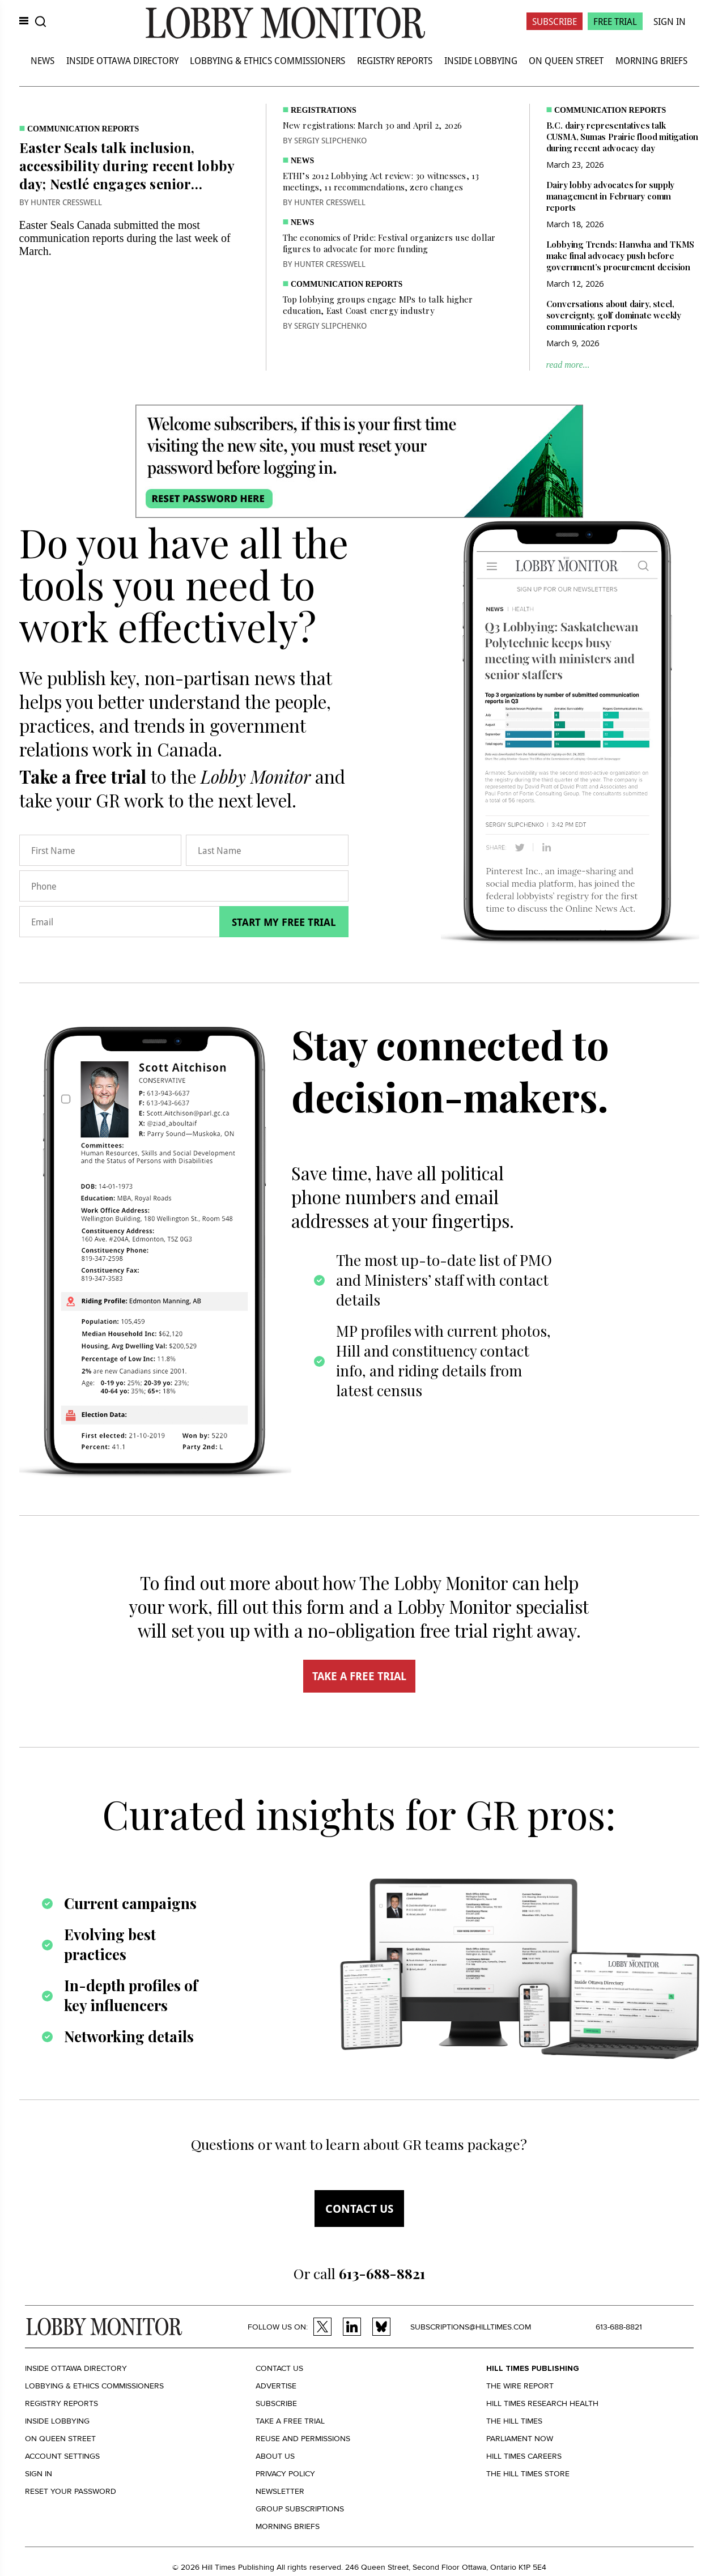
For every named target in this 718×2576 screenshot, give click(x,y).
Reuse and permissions (303, 2438)
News (42, 60)
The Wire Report (520, 2386)
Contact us (359, 2208)
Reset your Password (70, 2491)
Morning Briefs (651, 60)
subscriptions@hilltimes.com (470, 2327)
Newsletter (280, 2491)
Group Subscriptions (300, 2509)
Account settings (62, 2456)
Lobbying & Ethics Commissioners (267, 60)
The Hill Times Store (528, 2474)
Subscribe (554, 21)
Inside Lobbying (480, 60)
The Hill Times (514, 2421)
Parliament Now (519, 2438)
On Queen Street (566, 60)
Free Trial (615, 21)
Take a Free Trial (290, 2421)
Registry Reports (394, 60)
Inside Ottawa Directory (122, 60)
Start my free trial (284, 922)
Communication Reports (83, 129)
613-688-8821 (619, 2327)
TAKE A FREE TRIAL (359, 1676)
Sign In (669, 21)
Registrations (323, 110)
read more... (568, 364)
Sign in (38, 2474)
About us (275, 2456)
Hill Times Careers (524, 2456)
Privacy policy (285, 2474)
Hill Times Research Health (542, 2403)
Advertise (276, 2386)
